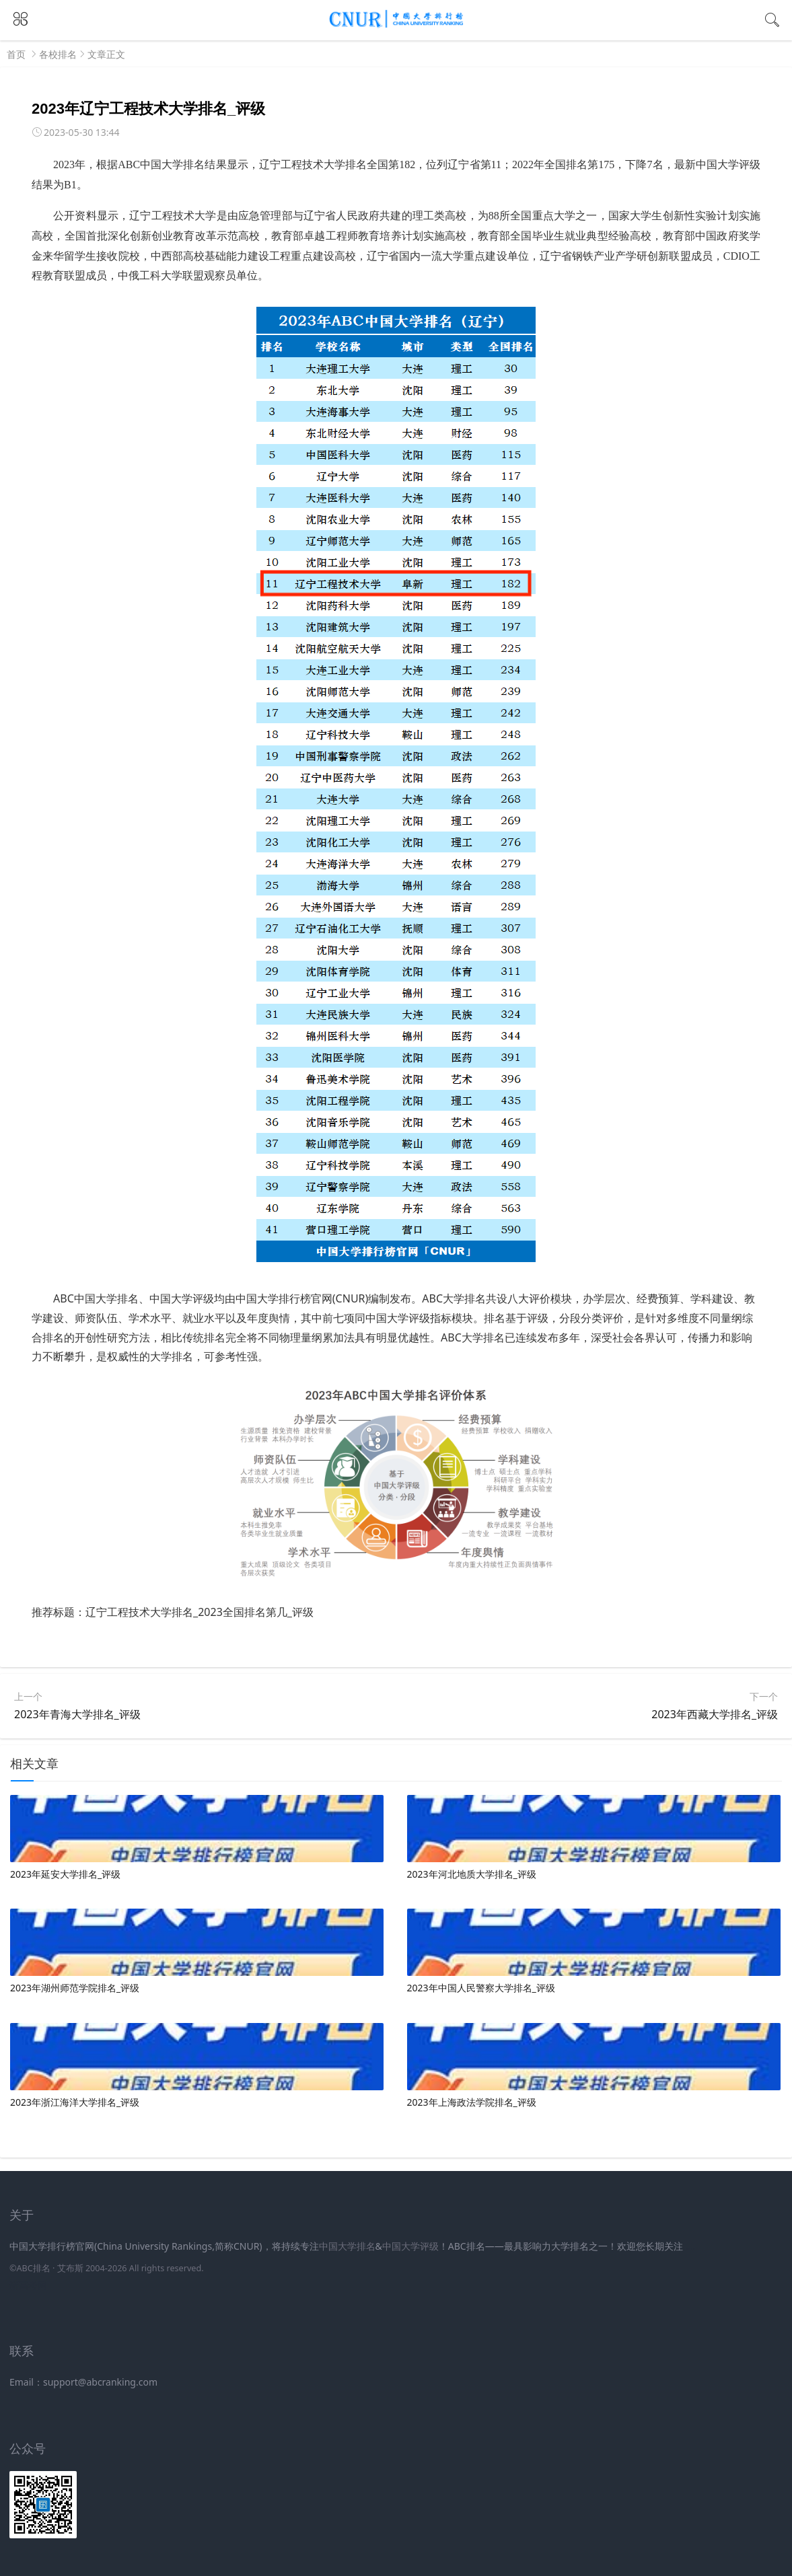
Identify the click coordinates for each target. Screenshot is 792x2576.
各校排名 (58, 54)
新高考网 (28, 2285)
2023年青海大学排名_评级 (77, 1714)
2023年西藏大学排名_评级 (714, 1714)
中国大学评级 (410, 2246)
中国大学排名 (347, 2246)
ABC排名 (33, 2268)
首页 (16, 54)
